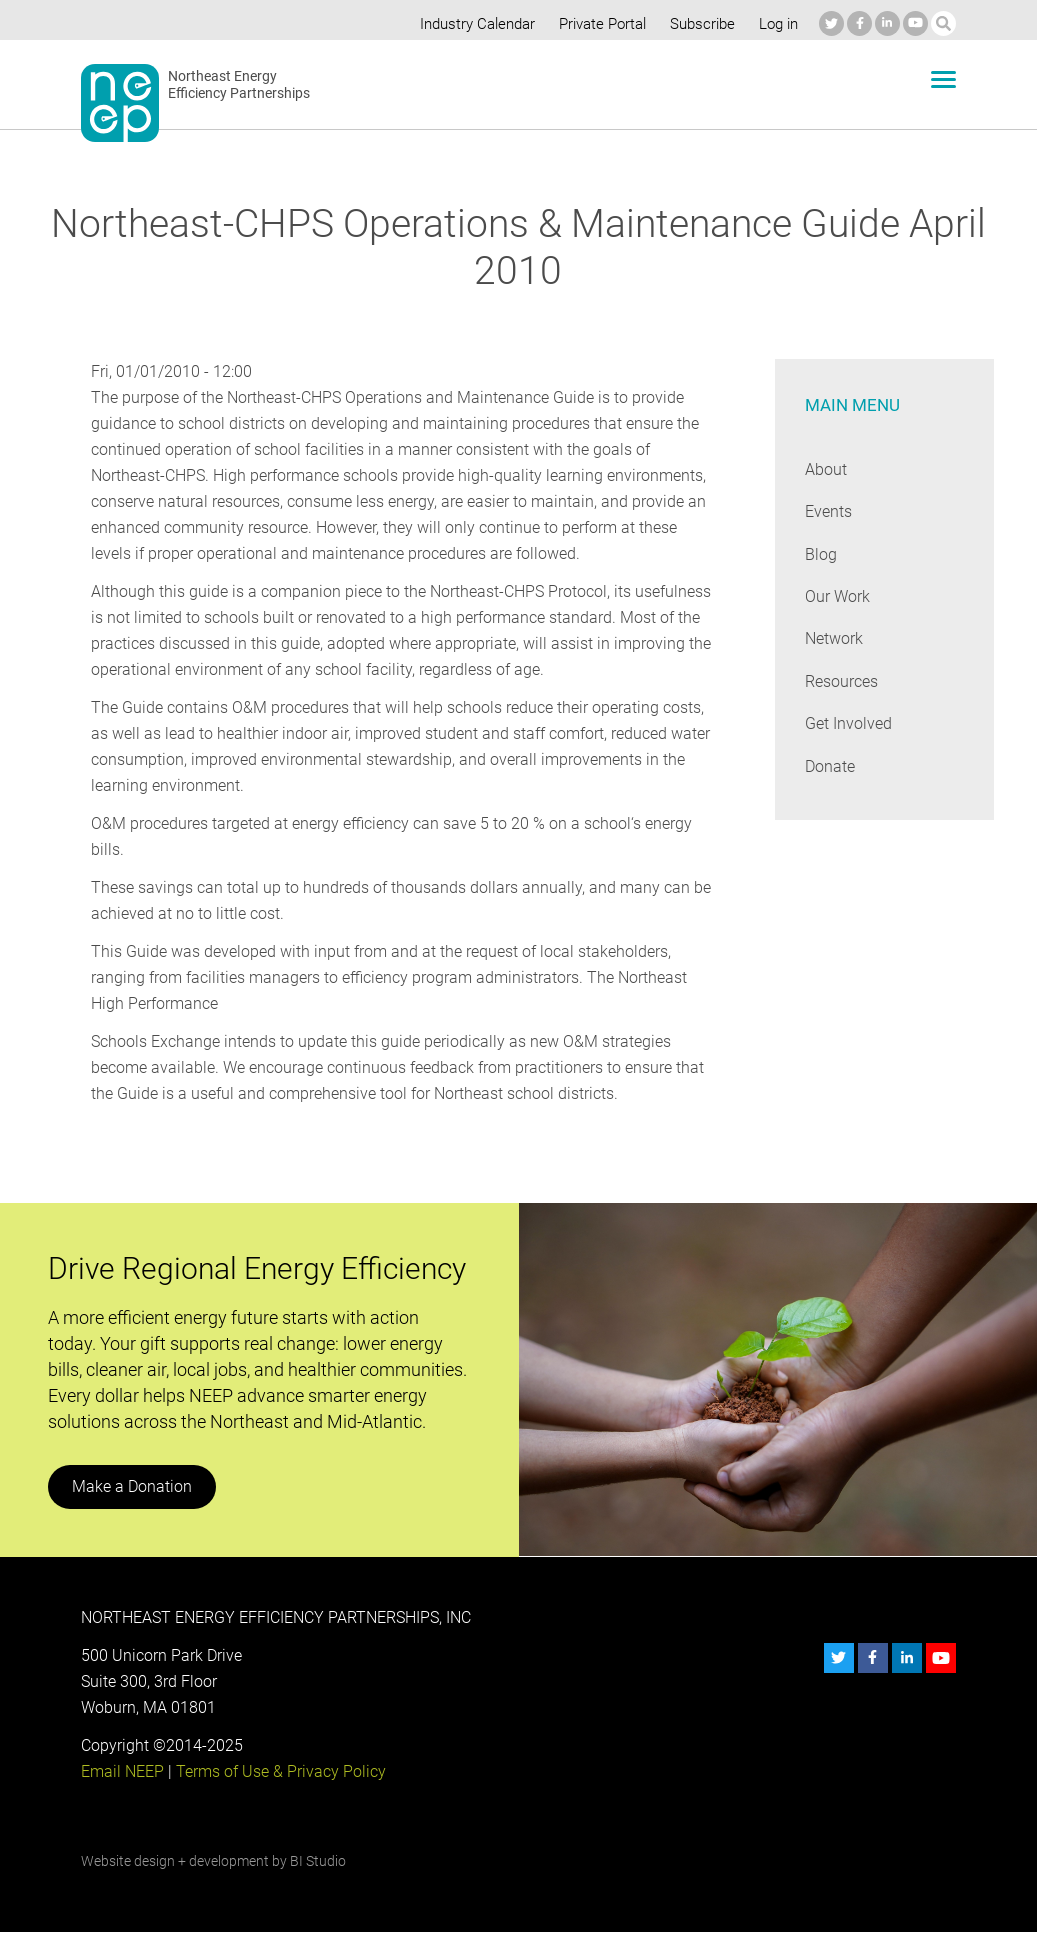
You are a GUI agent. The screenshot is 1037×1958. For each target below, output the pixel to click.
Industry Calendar (472, 24)
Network (834, 638)
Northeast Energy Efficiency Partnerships (239, 85)
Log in (776, 24)
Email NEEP (122, 1797)
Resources (842, 681)
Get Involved (848, 723)
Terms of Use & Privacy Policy (279, 1797)
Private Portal (598, 24)
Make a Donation (131, 1512)
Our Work (837, 596)
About (826, 469)
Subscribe (699, 24)
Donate (830, 766)
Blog (820, 554)
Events (828, 511)
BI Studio (317, 1887)
